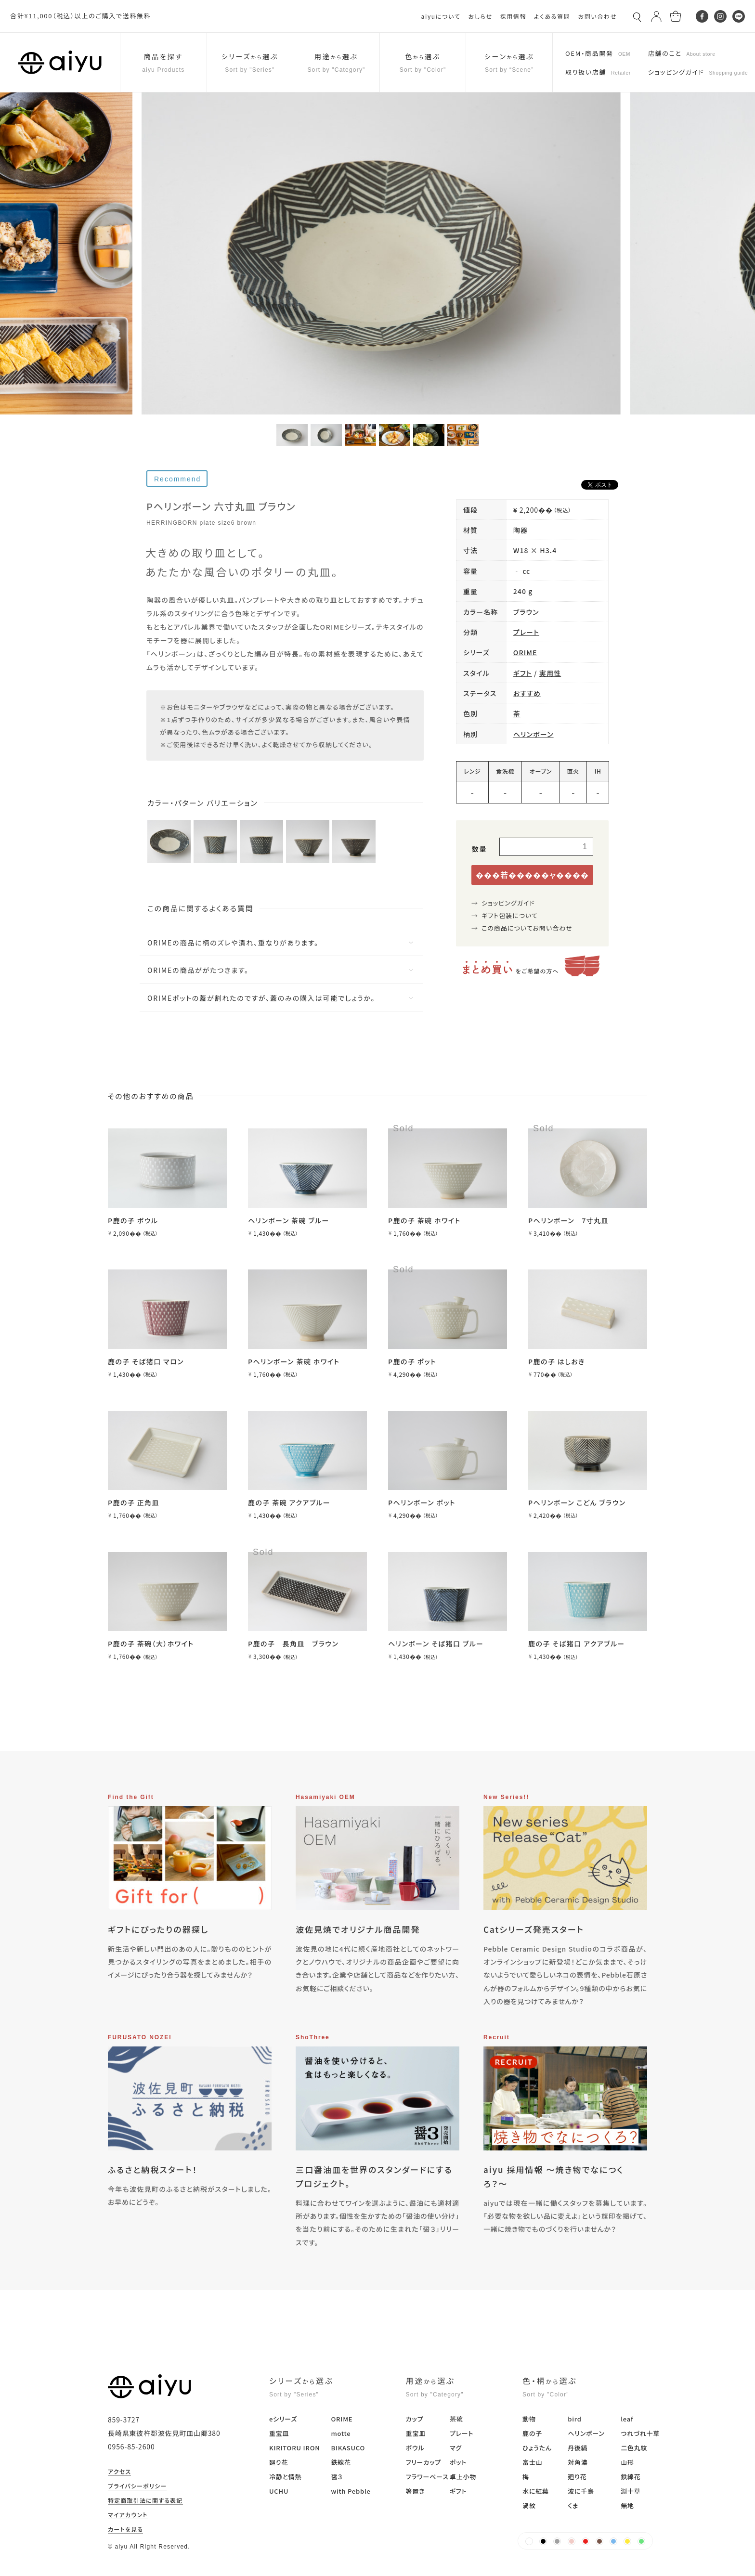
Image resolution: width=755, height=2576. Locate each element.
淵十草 (630, 2491)
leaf (627, 2418)
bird (574, 2418)
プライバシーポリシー (137, 2486)
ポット (458, 2462)
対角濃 (577, 2462)
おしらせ (480, 16)
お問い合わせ (597, 16)
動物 (529, 2418)
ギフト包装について (510, 915)
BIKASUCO (348, 2447)
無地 (627, 2505)
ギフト (522, 673)
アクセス (119, 2472)
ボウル (415, 2447)
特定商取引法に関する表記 (145, 2501)
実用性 (550, 673)
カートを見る (125, 2529)
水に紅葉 (535, 2491)
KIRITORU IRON (294, 2447)
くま (573, 2505)
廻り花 (278, 2462)
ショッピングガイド (508, 902)
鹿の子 (532, 2433)
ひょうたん (537, 2447)
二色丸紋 (634, 2447)
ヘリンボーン (533, 734)
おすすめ (527, 693)
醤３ (336, 2476)
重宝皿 (279, 2433)
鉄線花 (341, 2462)
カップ (415, 2418)
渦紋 (529, 2505)
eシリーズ (283, 2418)
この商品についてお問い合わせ (527, 927)
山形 (627, 2462)
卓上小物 (463, 2476)
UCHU (278, 2491)
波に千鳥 (581, 2491)
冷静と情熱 (285, 2476)
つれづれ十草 (640, 2433)
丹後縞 (577, 2447)
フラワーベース (427, 2476)
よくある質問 (552, 16)
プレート (526, 632)
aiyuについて (441, 16)
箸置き (415, 2491)
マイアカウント (128, 2515)
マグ (456, 2447)
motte (341, 2433)
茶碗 (456, 2418)
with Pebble (350, 2491)
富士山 (532, 2462)
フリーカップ (423, 2462)
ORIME (525, 652)
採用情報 (513, 16)
